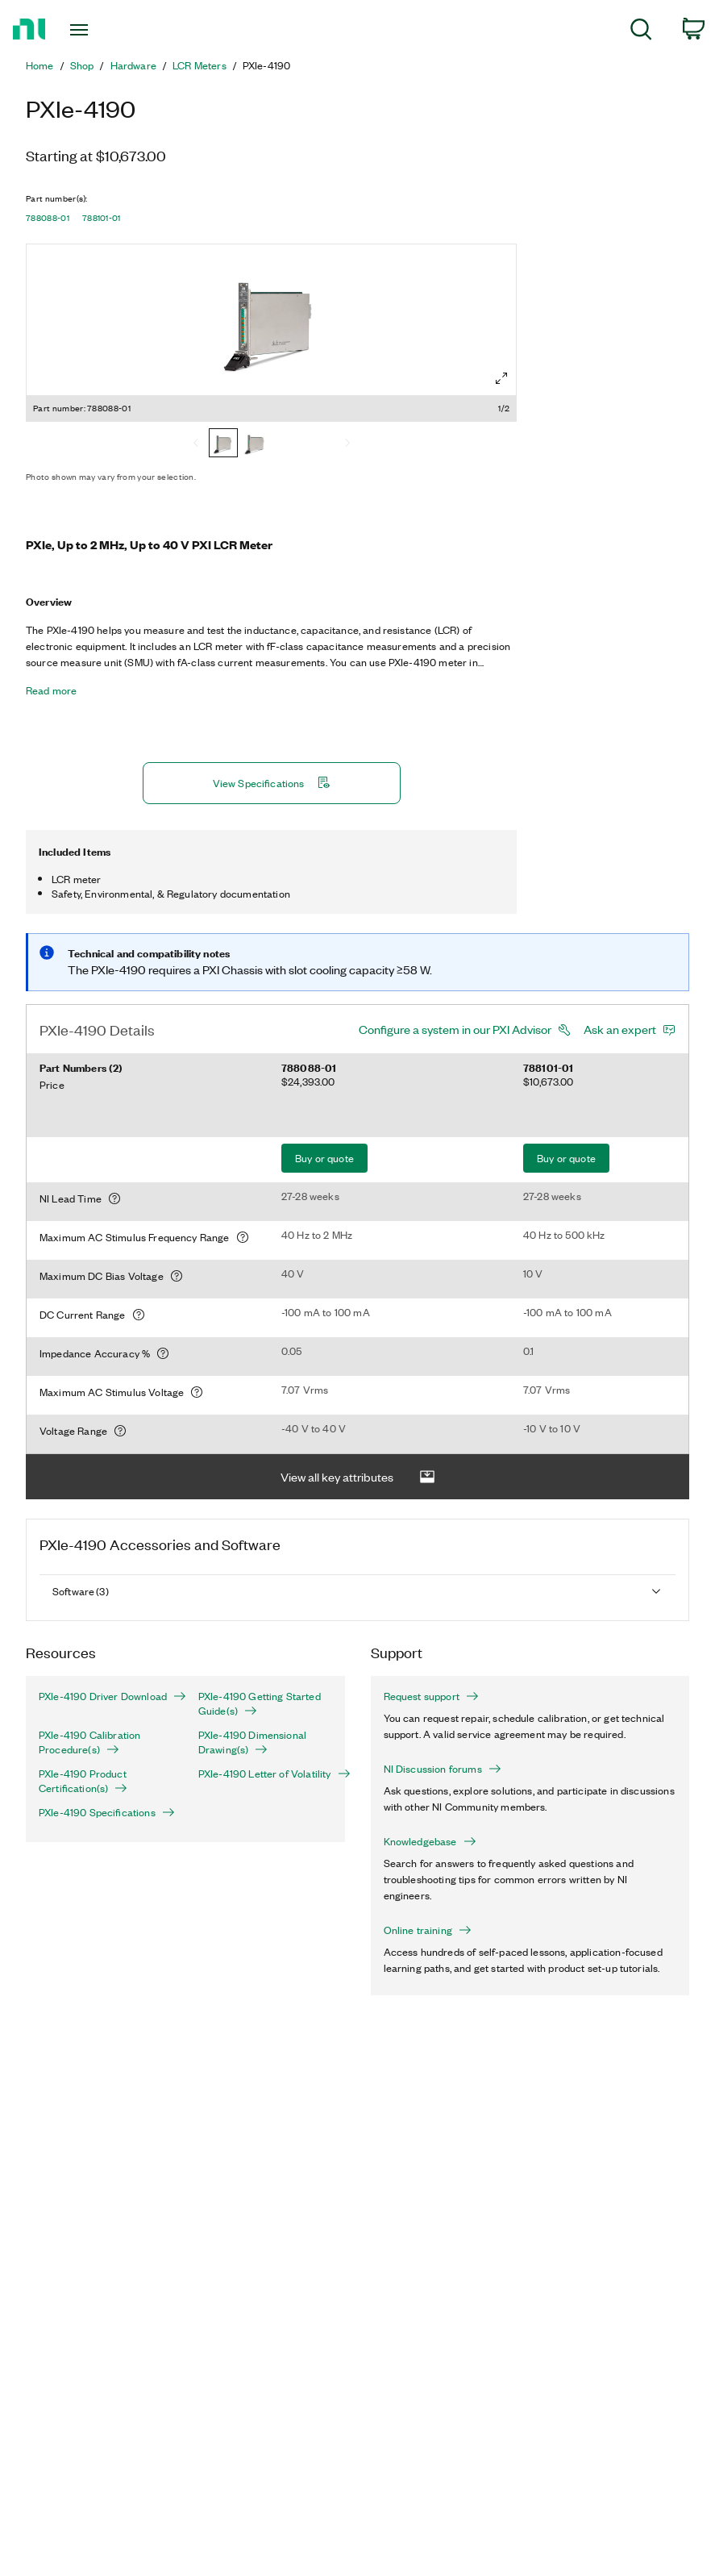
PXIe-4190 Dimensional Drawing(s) (252, 1742)
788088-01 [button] (47, 217)
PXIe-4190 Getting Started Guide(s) (259, 1703)
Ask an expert (620, 1029)
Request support (431, 1696)
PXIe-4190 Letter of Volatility (265, 1773)
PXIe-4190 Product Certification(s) (83, 1780)
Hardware (133, 65)
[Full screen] (501, 378)
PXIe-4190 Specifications (106, 1812)
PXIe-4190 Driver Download (106, 1696)
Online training (428, 1930)
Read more (51, 690)
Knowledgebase (430, 1841)
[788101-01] (255, 444)
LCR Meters (200, 65)
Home (40, 65)
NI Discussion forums (442, 1768)
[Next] (347, 444)
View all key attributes (358, 1477)
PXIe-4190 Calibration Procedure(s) (89, 1742)
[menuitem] (641, 31)
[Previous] (195, 444)
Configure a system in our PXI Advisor (455, 1029)
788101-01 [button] (101, 217)
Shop (82, 65)
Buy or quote (324, 1157)
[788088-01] (223, 444)
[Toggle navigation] (102, 29)
